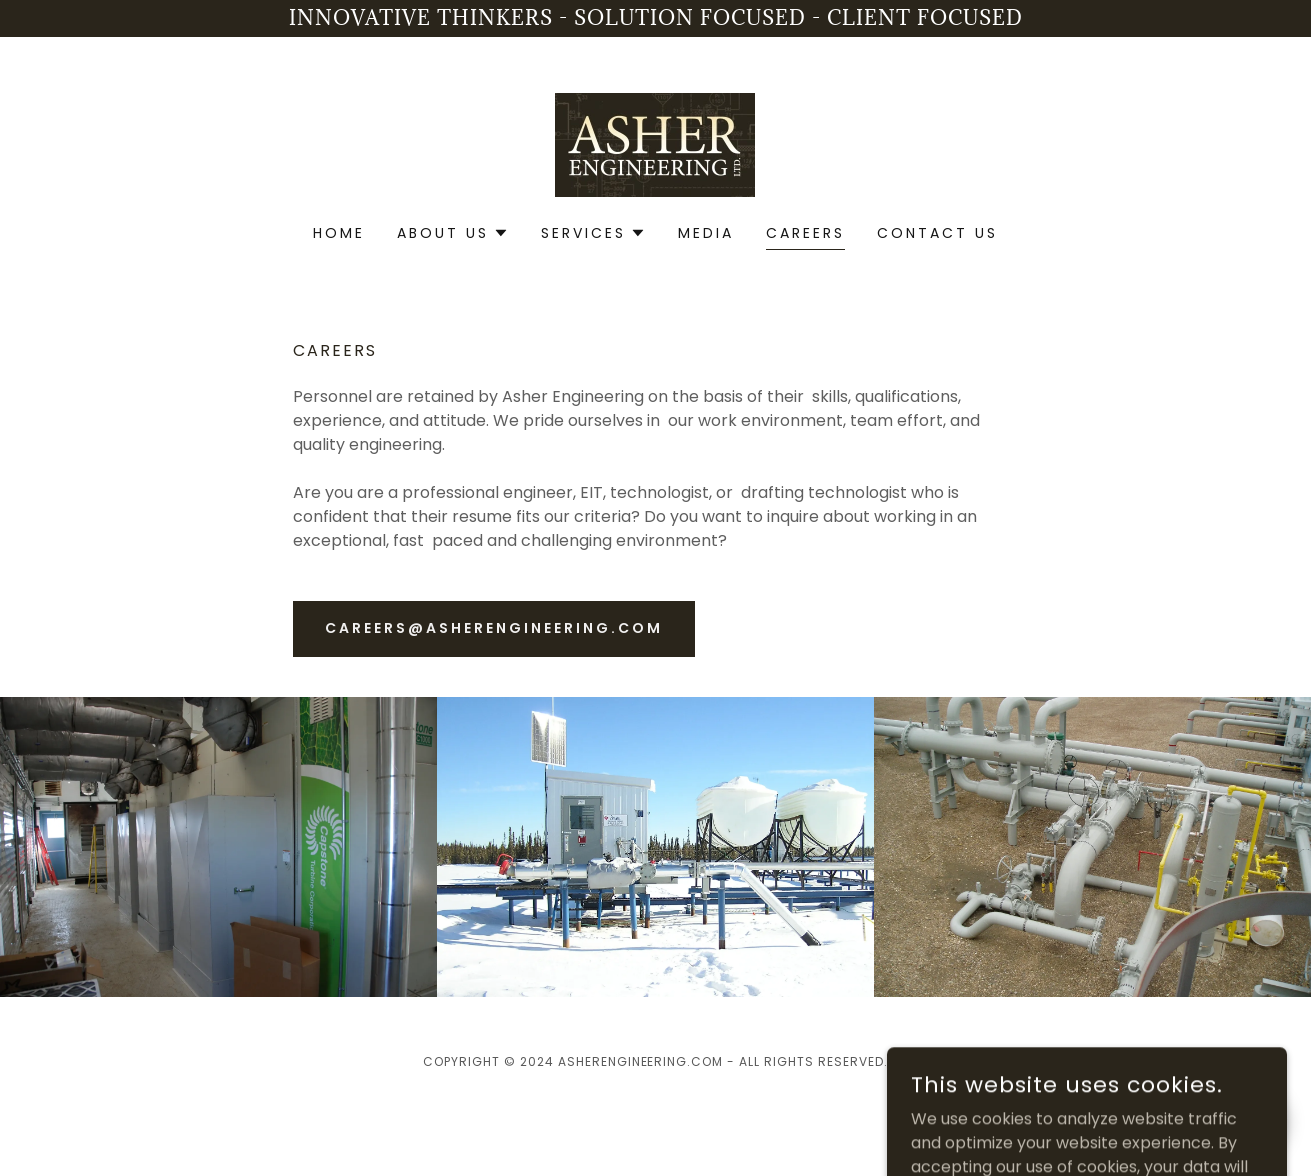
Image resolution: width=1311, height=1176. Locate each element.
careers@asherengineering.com (494, 628)
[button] (453, 233)
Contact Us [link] (937, 233)
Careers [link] (805, 233)
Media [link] (706, 233)
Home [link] (339, 233)
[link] (655, 143)
